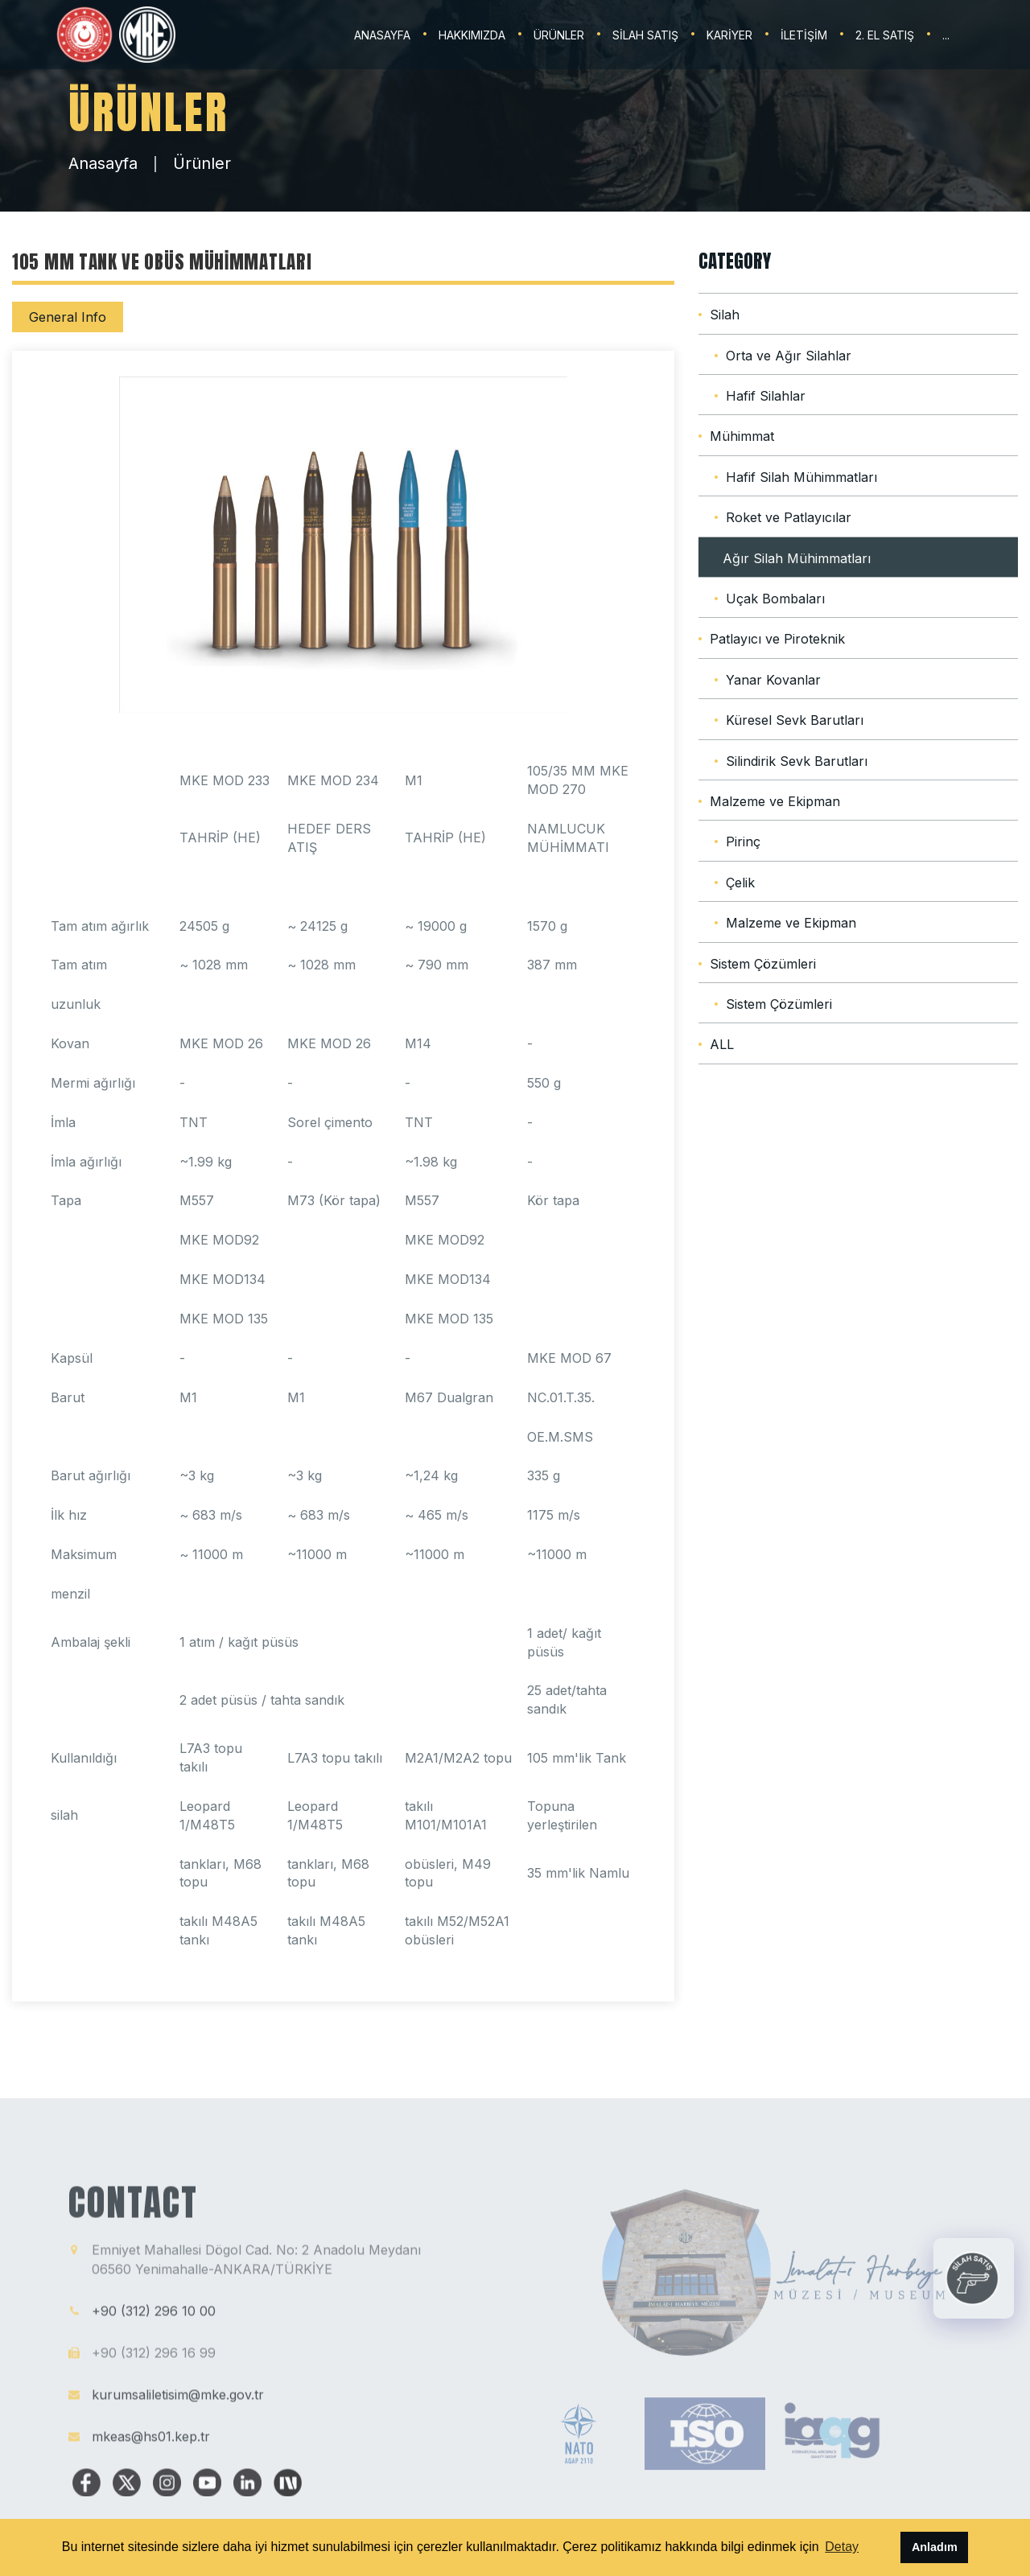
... (946, 35)
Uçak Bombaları (775, 599)
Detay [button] (842, 2546)
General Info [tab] (67, 317)
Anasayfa (103, 163)
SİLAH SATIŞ (645, 35)
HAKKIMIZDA (472, 35)
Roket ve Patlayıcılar (788, 517)
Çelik (740, 882)
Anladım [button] (935, 2547)
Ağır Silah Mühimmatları (797, 558)
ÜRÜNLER (559, 35)
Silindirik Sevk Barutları (796, 761)
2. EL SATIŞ (884, 35)
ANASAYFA (382, 35)
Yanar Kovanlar (773, 680)
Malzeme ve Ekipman (775, 801)
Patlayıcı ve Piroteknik (777, 639)
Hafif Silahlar (765, 396)
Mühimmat (742, 436)
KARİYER (729, 35)
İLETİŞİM (804, 35)
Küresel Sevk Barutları (794, 720)
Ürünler (202, 163)
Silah (725, 315)
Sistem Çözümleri (763, 964)
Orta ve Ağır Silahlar (788, 356)
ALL (722, 1044)
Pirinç (743, 841)
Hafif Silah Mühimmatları (801, 477)
